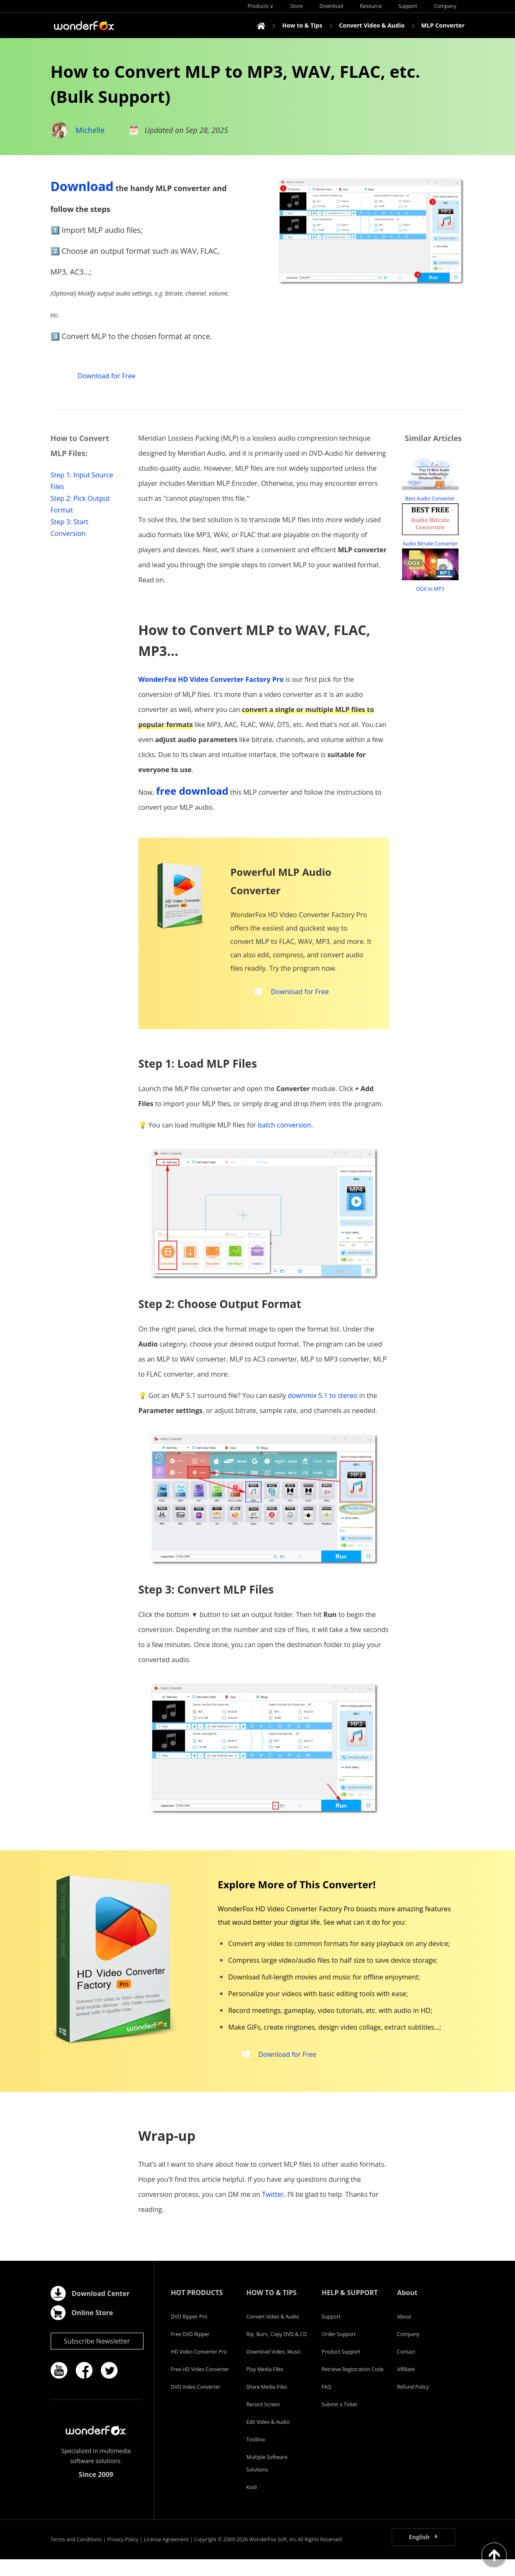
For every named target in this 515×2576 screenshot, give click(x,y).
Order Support (339, 2350)
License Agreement (166, 2556)
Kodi (251, 2503)
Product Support (341, 2368)
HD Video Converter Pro (199, 2368)
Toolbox (255, 2456)
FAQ (326, 2403)
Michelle (90, 130)
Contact (406, 2368)
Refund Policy (413, 2403)
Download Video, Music (273, 2368)
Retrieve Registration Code (353, 2386)
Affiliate (406, 2386)
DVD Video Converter (195, 2403)
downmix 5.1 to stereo (323, 1403)
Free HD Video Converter (200, 2386)
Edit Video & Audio (268, 2438)
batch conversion (284, 1133)
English (419, 2554)
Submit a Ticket (339, 2421)
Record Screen (263, 2421)
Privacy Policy (122, 2556)
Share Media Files (266, 2403)
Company (408, 2350)
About (404, 2333)
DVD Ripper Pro (189, 2333)
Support (331, 2333)
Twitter (273, 2211)
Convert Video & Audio (272, 2333)
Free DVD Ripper (190, 2350)
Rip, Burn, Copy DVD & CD (276, 2350)
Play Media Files (264, 2386)
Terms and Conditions (76, 2556)
